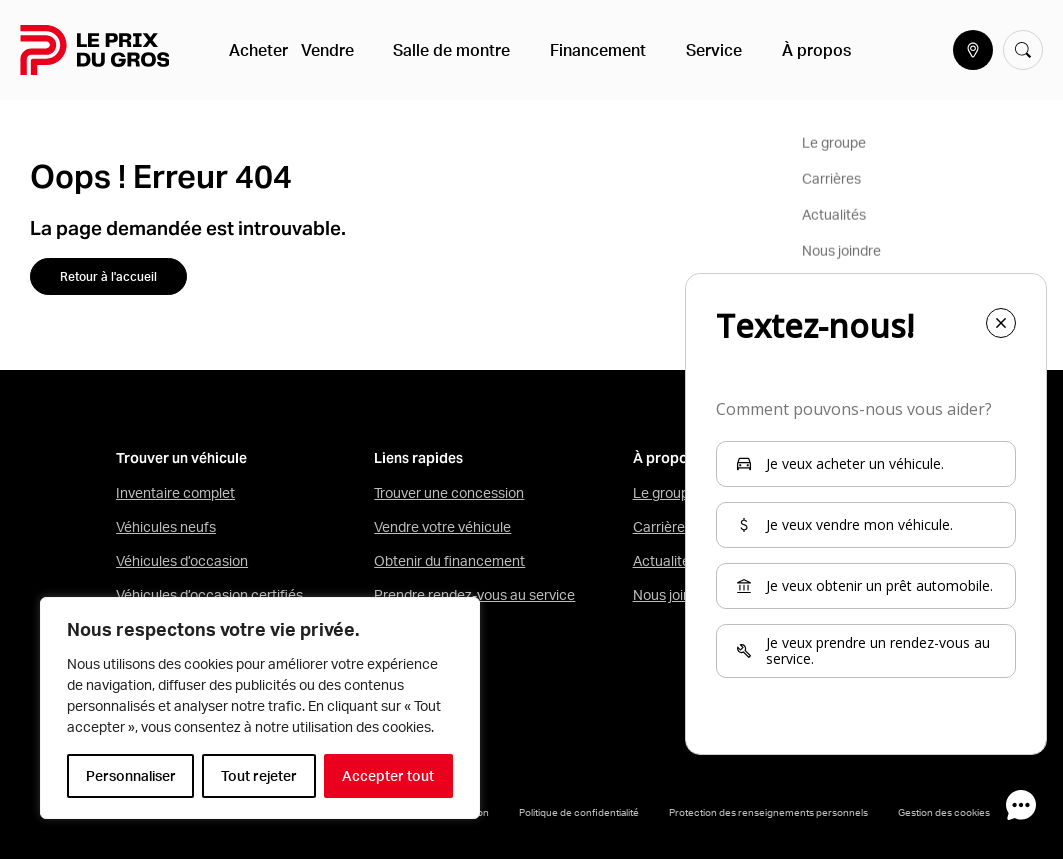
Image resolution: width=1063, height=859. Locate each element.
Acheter (261, 50)
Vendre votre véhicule (442, 527)
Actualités (665, 561)
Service (681, 50)
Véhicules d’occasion (182, 561)
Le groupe (665, 493)
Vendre (341, 50)
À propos (767, 50)
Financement (581, 50)
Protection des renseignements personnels (768, 812)
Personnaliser (131, 776)
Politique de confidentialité (579, 812)
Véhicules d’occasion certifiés (209, 595)
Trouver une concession (449, 493)
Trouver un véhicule (181, 458)
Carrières (662, 527)
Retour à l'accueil (108, 276)
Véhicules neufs (166, 527)
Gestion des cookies (944, 812)
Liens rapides (418, 458)
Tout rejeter (259, 776)
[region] (260, 708)
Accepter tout (388, 776)
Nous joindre (672, 595)
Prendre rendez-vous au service (474, 595)
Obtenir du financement (449, 561)
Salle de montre (450, 50)
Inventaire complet (175, 493)
